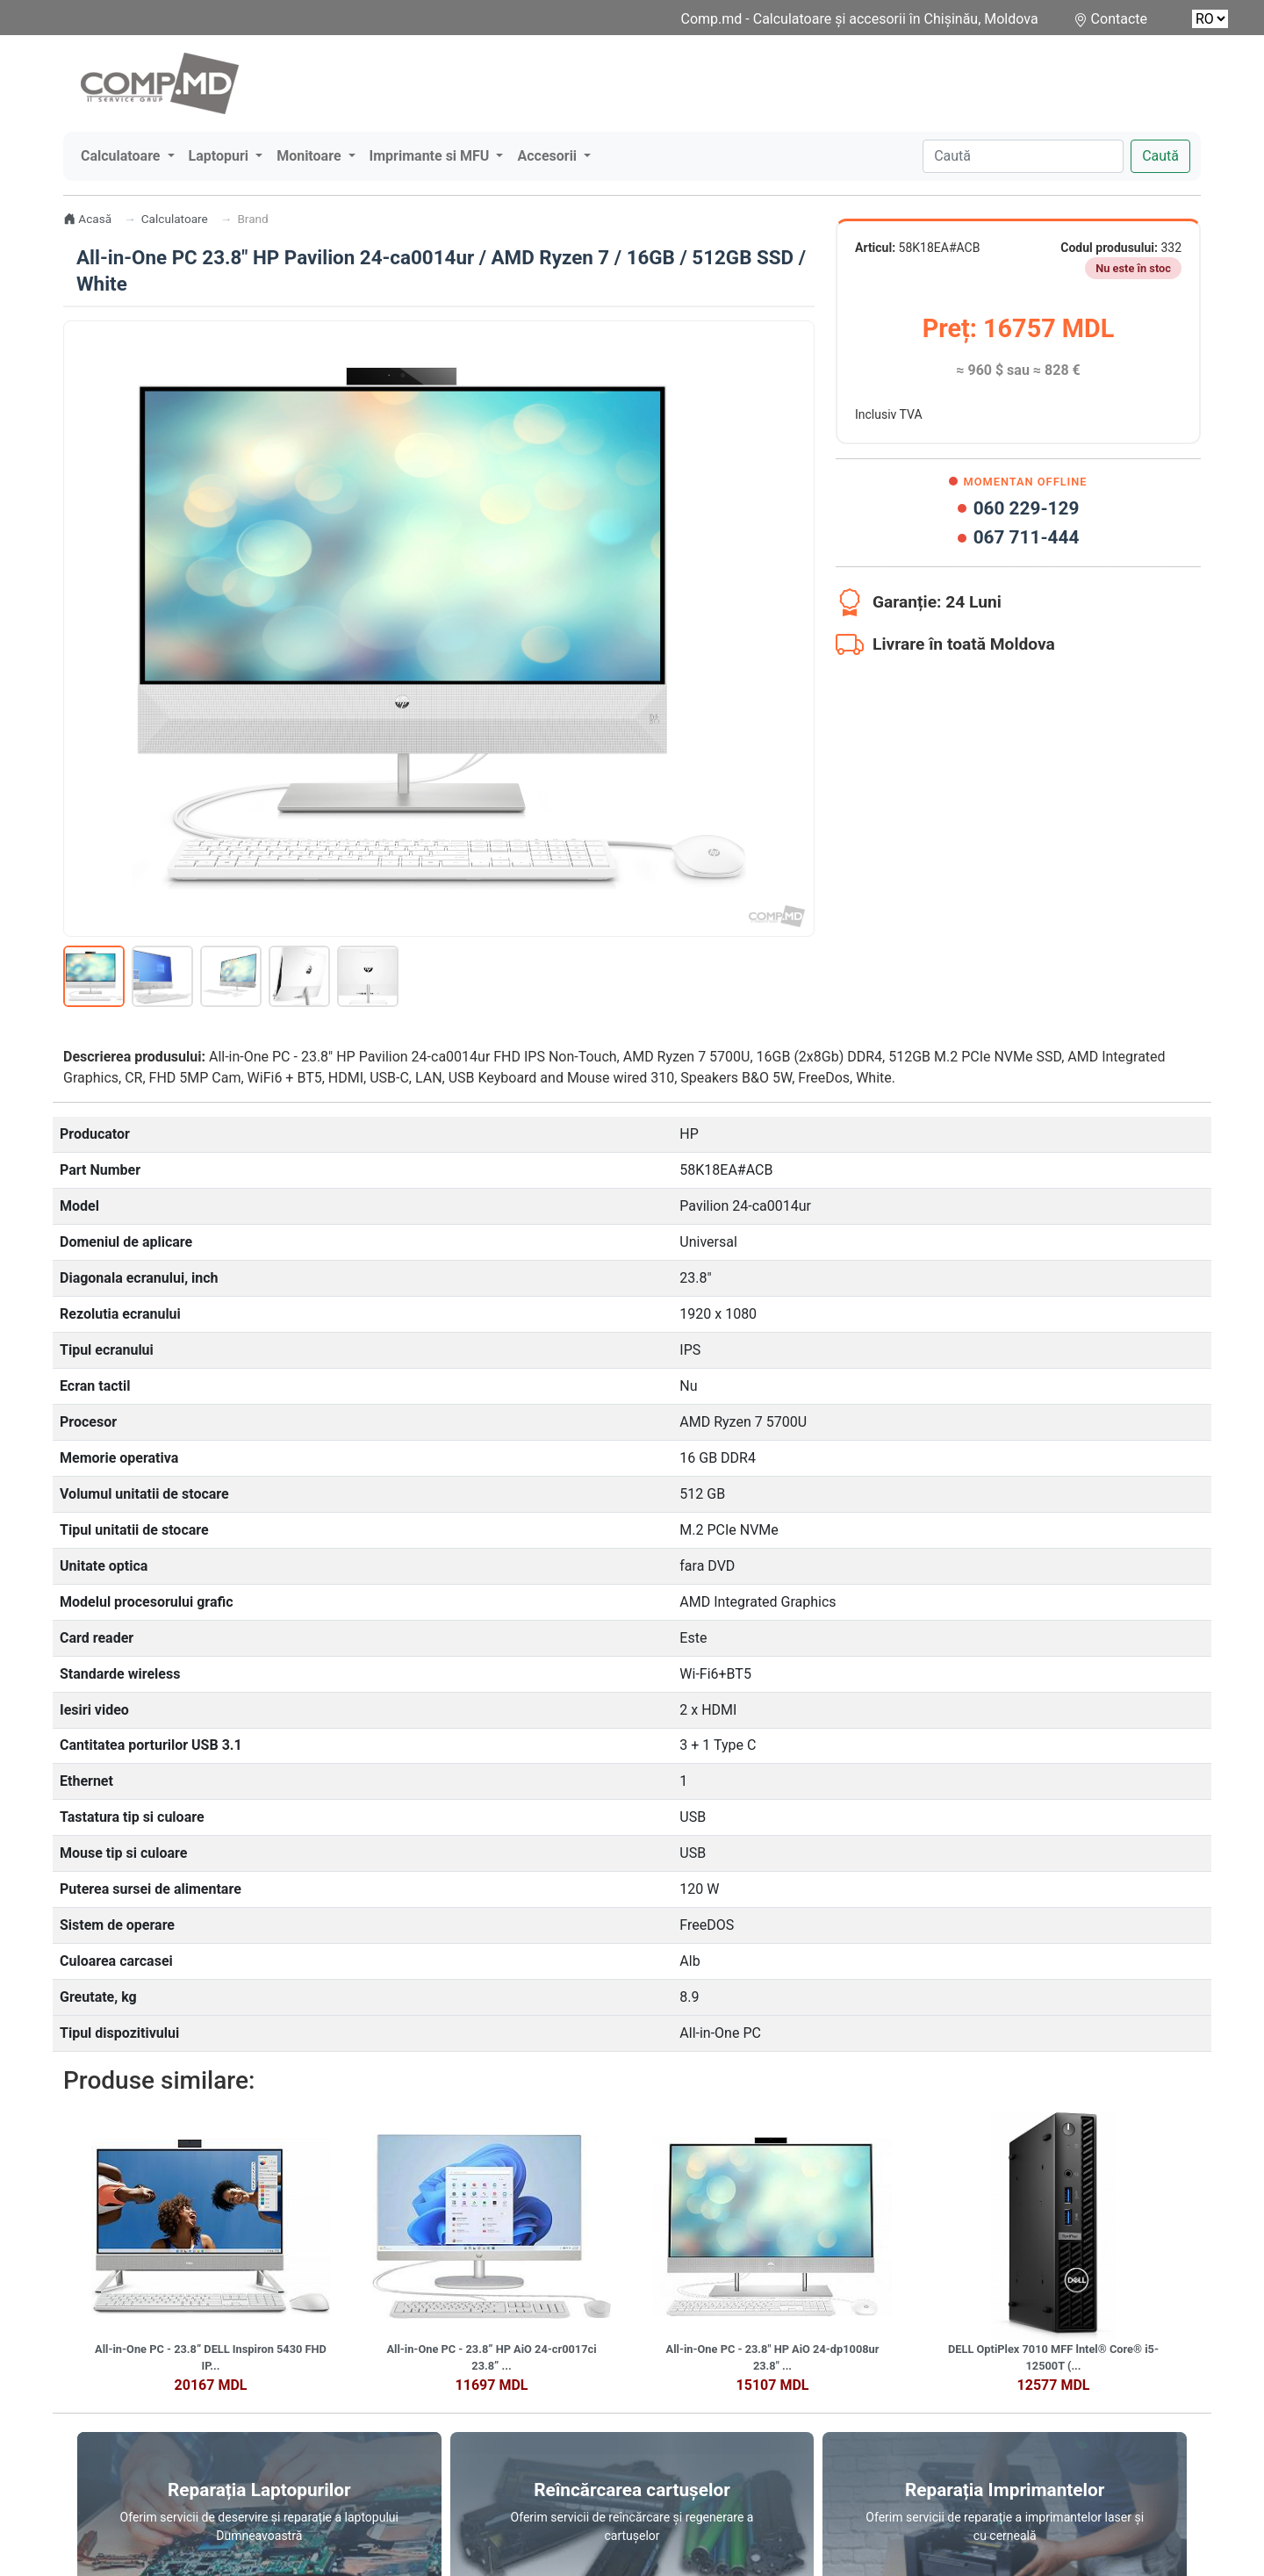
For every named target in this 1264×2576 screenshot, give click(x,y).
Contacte (1119, 19)
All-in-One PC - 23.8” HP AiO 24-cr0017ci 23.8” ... (491, 2357)
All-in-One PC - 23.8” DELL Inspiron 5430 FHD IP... (211, 2357)
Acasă (87, 219)
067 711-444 (1019, 537)
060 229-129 (1019, 508)
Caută (1160, 156)
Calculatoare (174, 219)
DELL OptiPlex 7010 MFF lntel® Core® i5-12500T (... (1053, 2357)
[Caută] (1023, 156)
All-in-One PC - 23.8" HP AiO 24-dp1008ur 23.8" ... (773, 2357)
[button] (128, 156)
